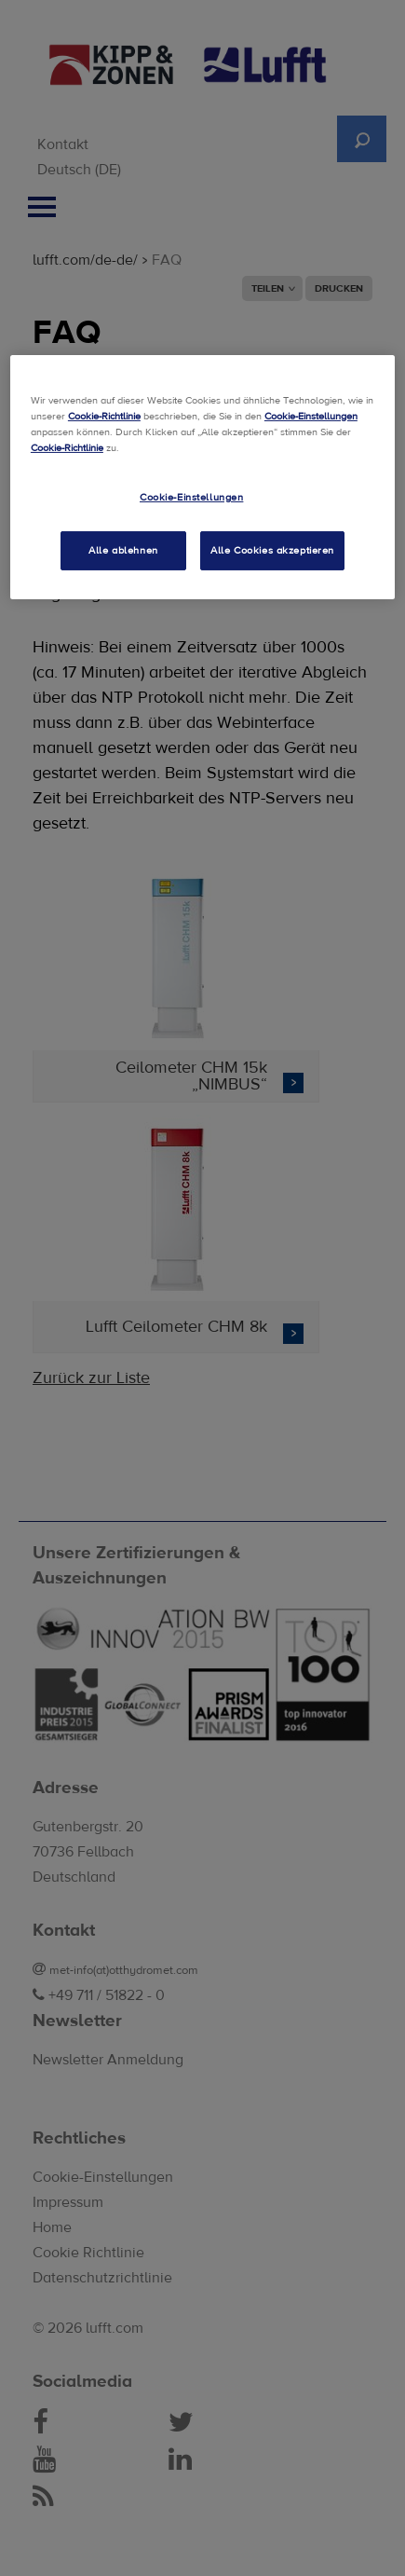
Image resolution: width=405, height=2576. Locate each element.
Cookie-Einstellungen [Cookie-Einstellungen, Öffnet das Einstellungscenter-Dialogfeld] (191, 497)
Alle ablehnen (122, 550)
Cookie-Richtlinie (104, 416)
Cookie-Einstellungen (311, 416)
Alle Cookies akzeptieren (272, 550)
